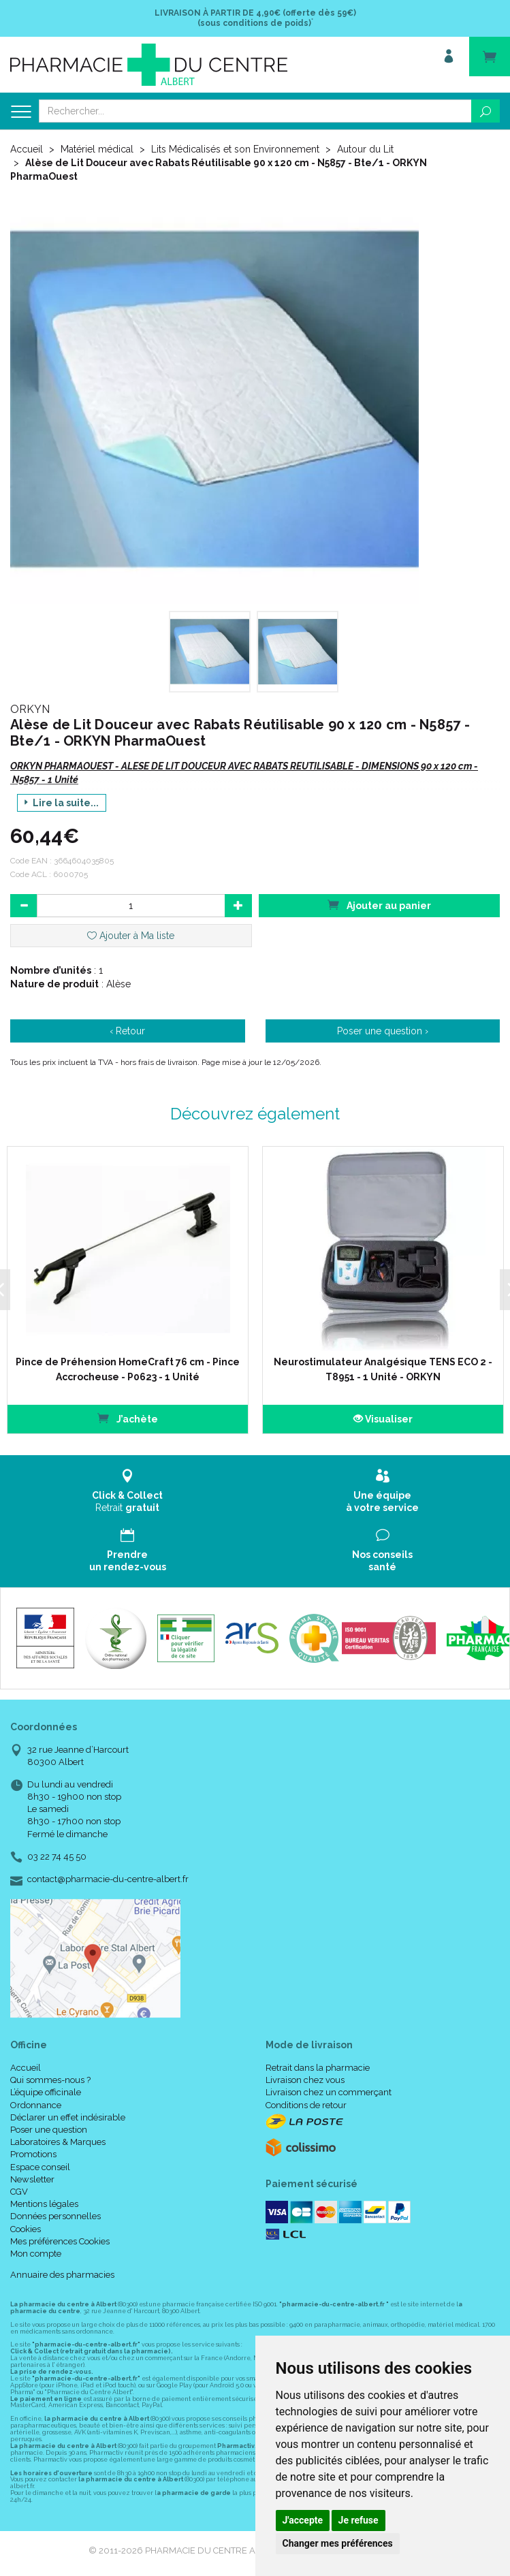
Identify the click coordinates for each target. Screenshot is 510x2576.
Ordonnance (35, 2105)
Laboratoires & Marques (58, 2142)
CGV (19, 2192)
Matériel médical (97, 149)
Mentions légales (44, 2204)
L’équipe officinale (45, 2092)
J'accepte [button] (303, 2520)
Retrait (127, 1491)
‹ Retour (127, 1030)
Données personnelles (55, 2216)
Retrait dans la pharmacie (318, 2068)
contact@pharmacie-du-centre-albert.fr (108, 1879)
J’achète (127, 1418)
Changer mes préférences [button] (338, 2543)
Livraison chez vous (305, 2080)
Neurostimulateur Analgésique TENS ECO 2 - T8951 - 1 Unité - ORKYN (383, 1369)
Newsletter (32, 2179)
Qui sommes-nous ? (50, 2080)
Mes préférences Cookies (60, 2241)
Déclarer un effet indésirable (67, 2117)
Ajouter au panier (379, 904)
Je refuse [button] (358, 2520)
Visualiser (383, 1419)
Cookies (25, 2229)
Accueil (26, 149)
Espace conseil (40, 2167)
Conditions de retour (306, 2105)
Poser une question (48, 2130)
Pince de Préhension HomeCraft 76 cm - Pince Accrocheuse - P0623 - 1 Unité (128, 1369)
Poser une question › (382, 1030)
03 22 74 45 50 (56, 1856)
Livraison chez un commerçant (329, 2092)
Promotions (33, 2154)
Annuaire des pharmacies (62, 2275)
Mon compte (35, 2253)
